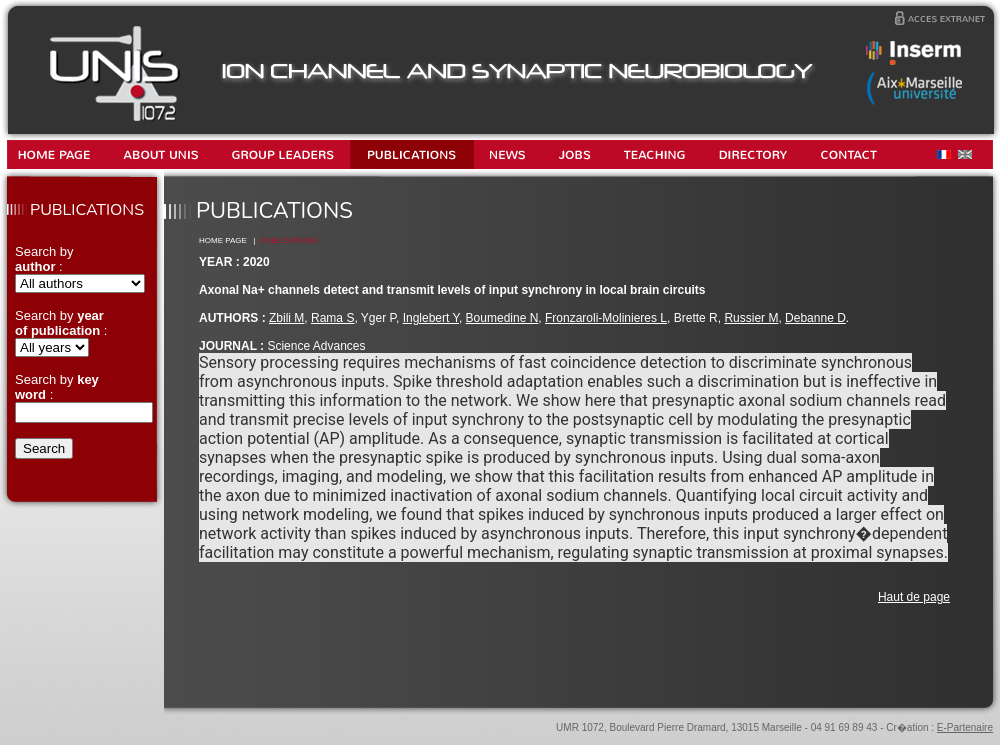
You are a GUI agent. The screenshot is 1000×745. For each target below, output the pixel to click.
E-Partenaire (965, 727)
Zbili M (286, 318)
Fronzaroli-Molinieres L (606, 318)
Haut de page (914, 597)
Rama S (332, 318)
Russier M (751, 318)
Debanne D (815, 318)
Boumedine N (502, 318)
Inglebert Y (431, 318)
